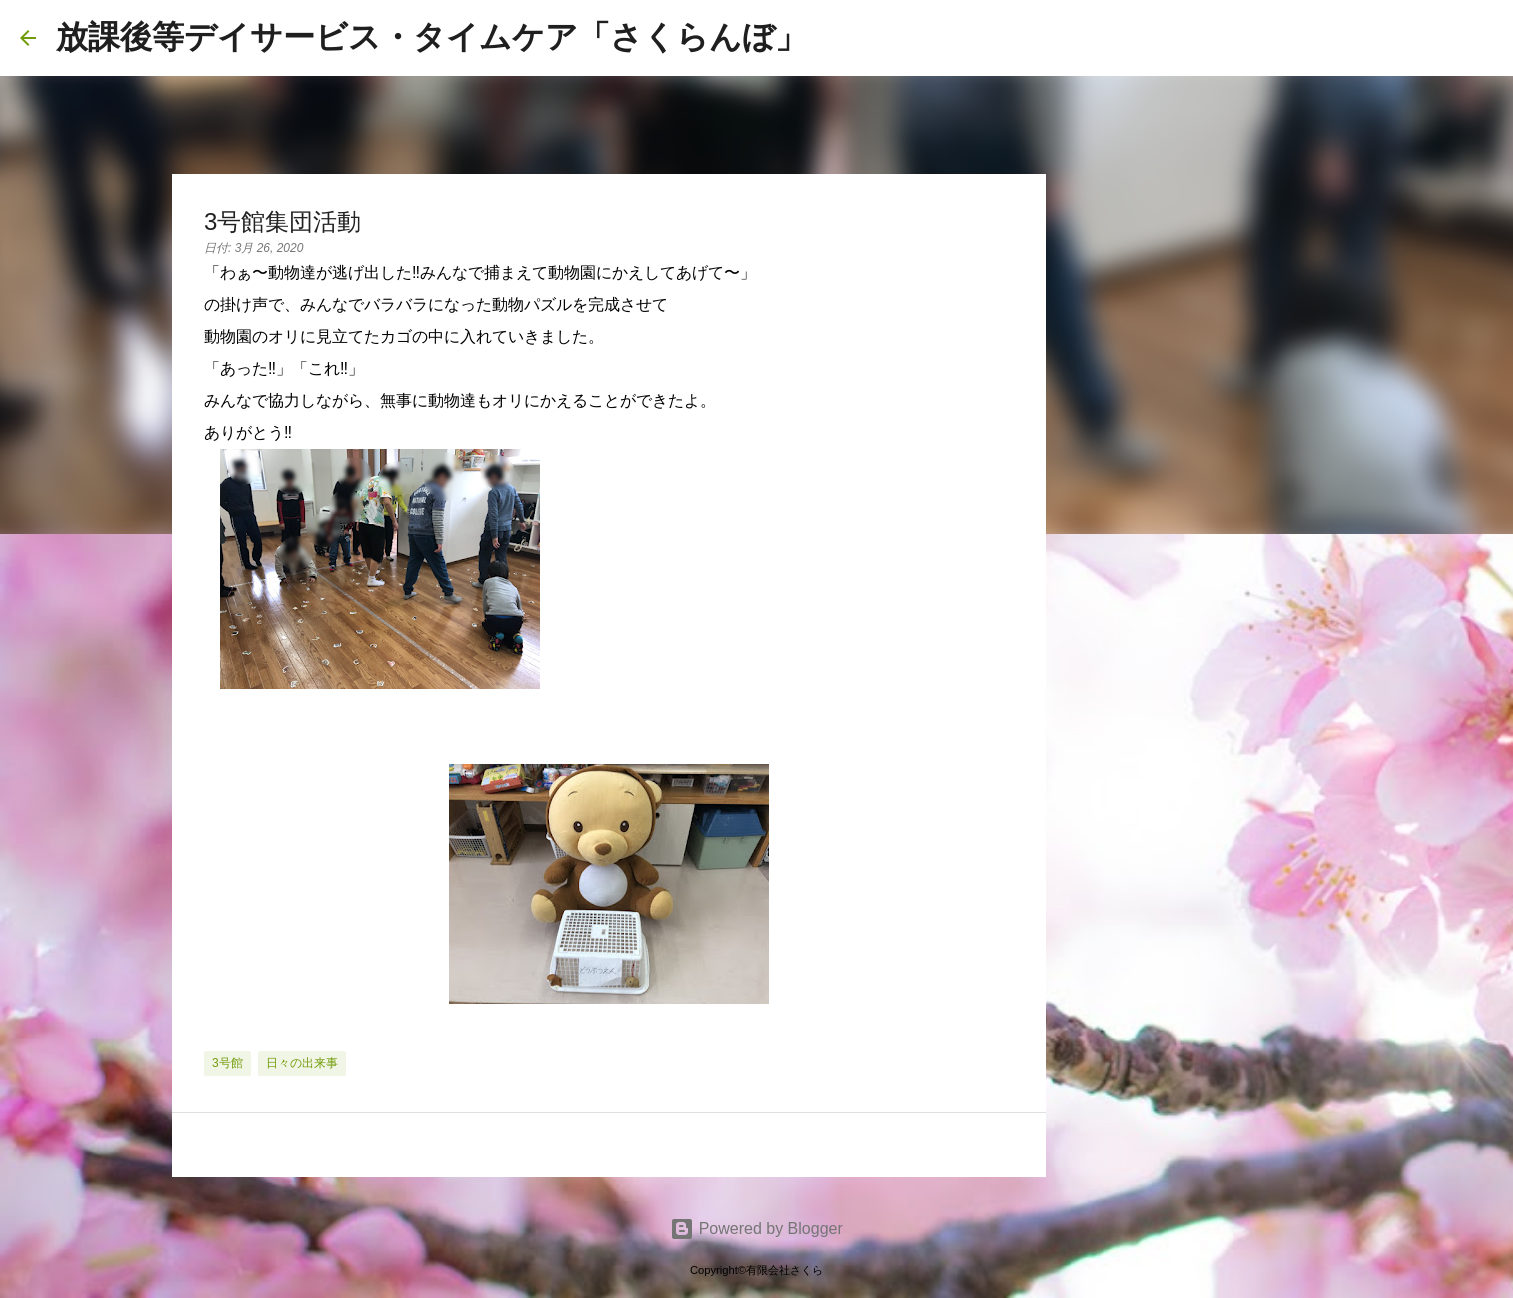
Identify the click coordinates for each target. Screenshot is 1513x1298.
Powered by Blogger (756, 1228)
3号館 (227, 1063)
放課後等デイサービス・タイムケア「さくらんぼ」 (431, 37)
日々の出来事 (302, 1063)
